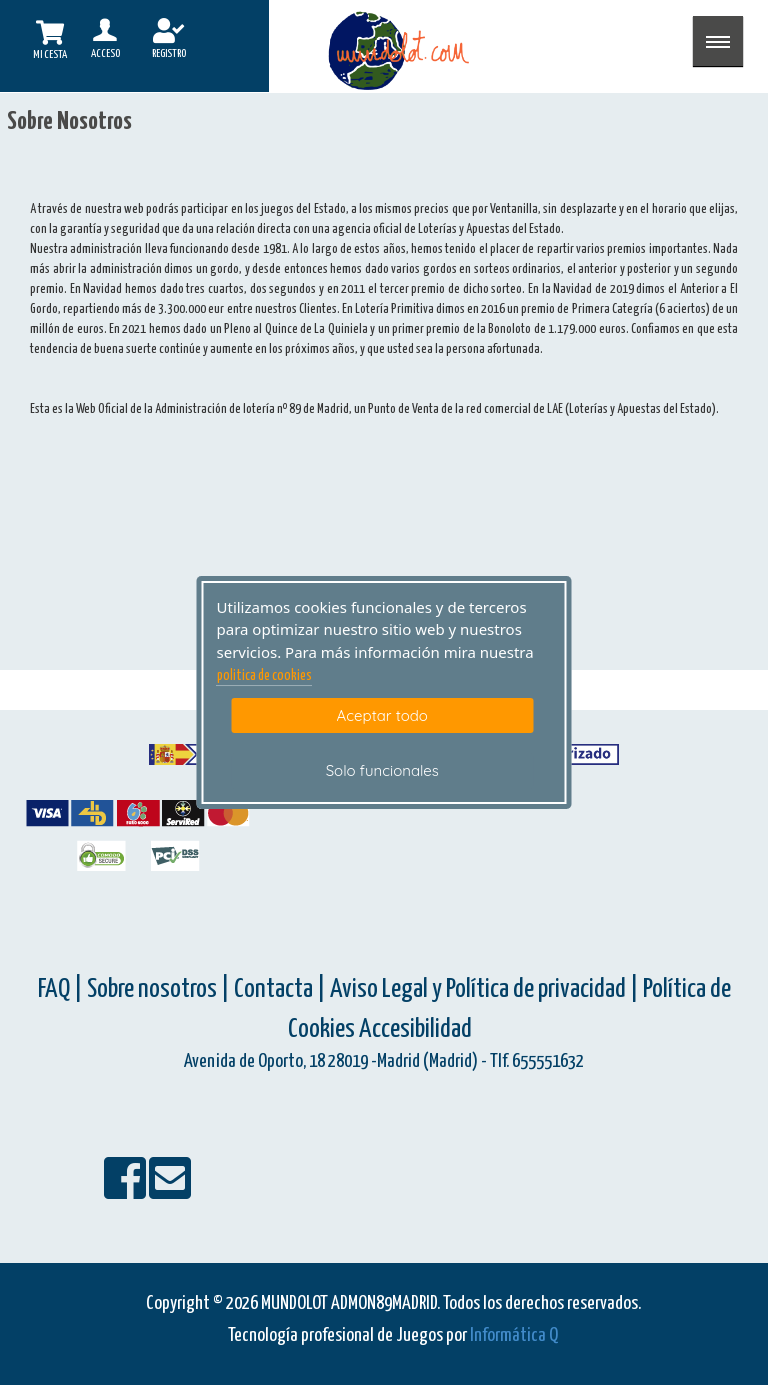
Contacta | (280, 989)
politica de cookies (264, 676)
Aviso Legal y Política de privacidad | (486, 989)
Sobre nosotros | (158, 989)
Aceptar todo (382, 715)
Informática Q (514, 1335)
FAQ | (62, 989)
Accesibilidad (415, 1029)
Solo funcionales (382, 770)
